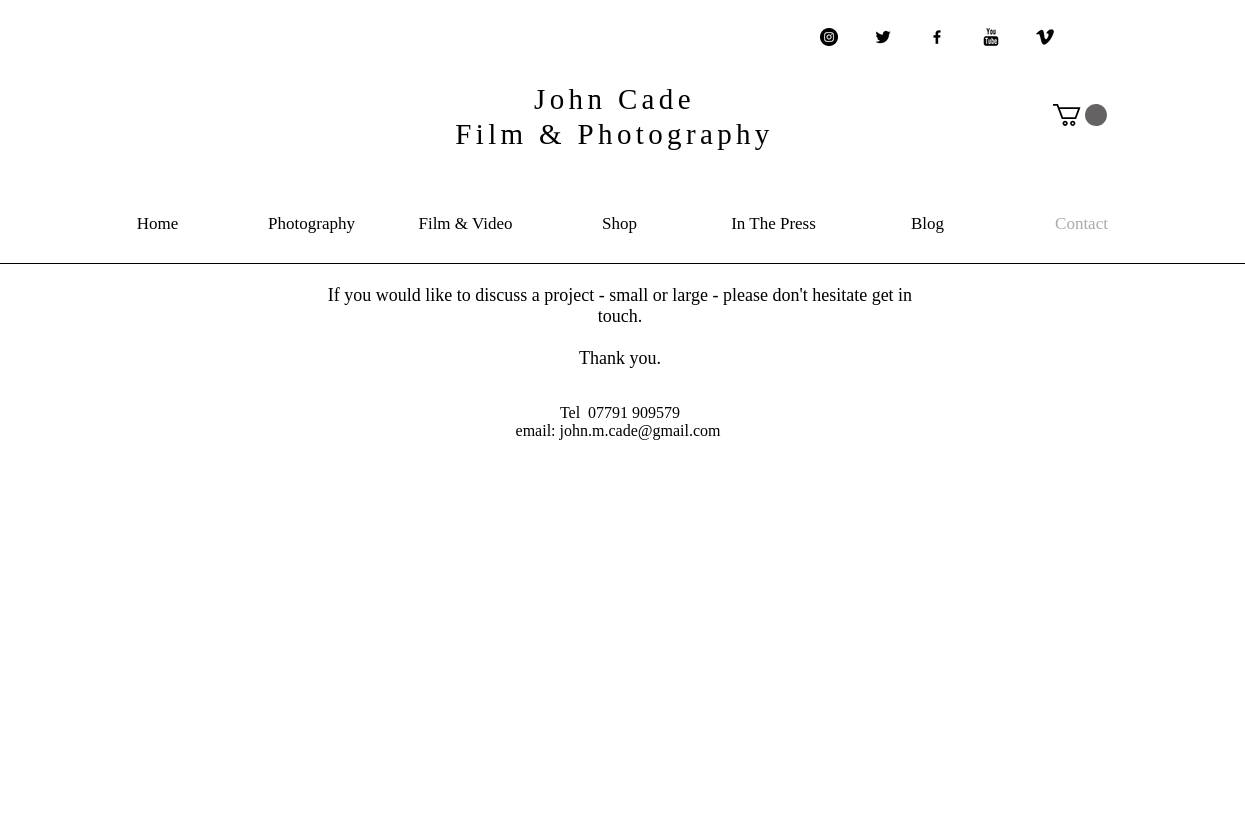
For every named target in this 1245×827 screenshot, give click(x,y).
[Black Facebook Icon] (937, 37)
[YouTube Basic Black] (991, 37)
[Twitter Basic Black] (883, 37)
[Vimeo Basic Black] (1045, 37)
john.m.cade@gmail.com (640, 430)
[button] (1080, 115)
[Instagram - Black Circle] (829, 37)
